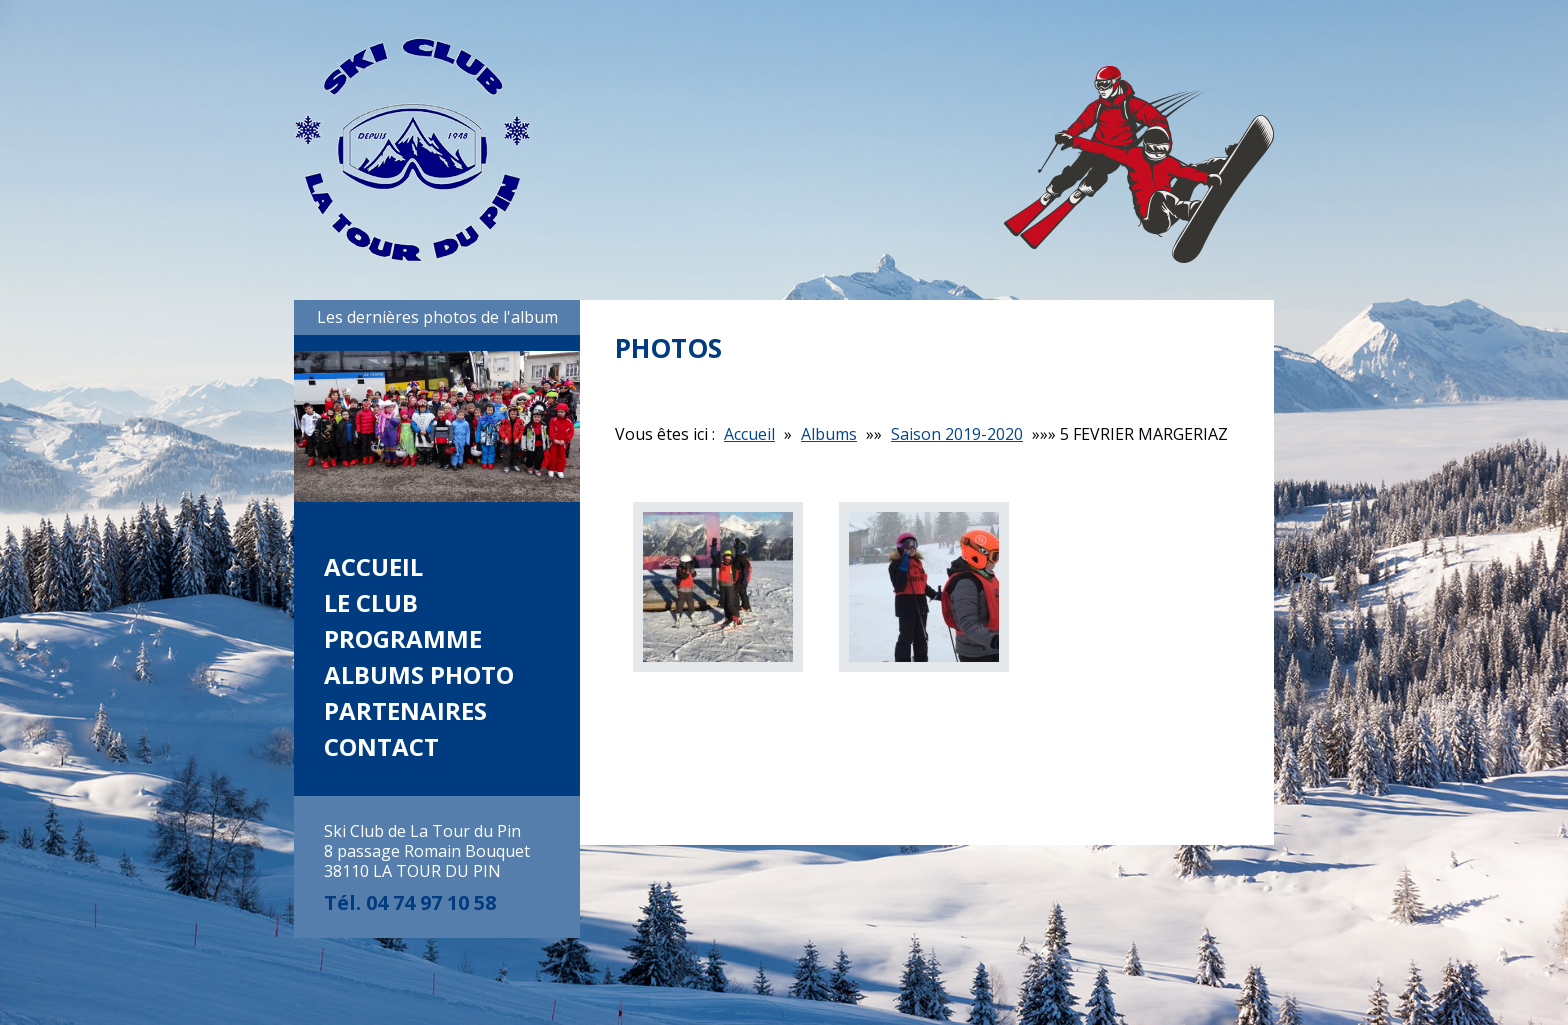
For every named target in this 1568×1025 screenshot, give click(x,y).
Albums (829, 434)
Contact (381, 746)
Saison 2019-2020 (957, 434)
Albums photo (419, 674)
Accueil (373, 566)
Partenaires (405, 710)
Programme (403, 638)
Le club (371, 602)
